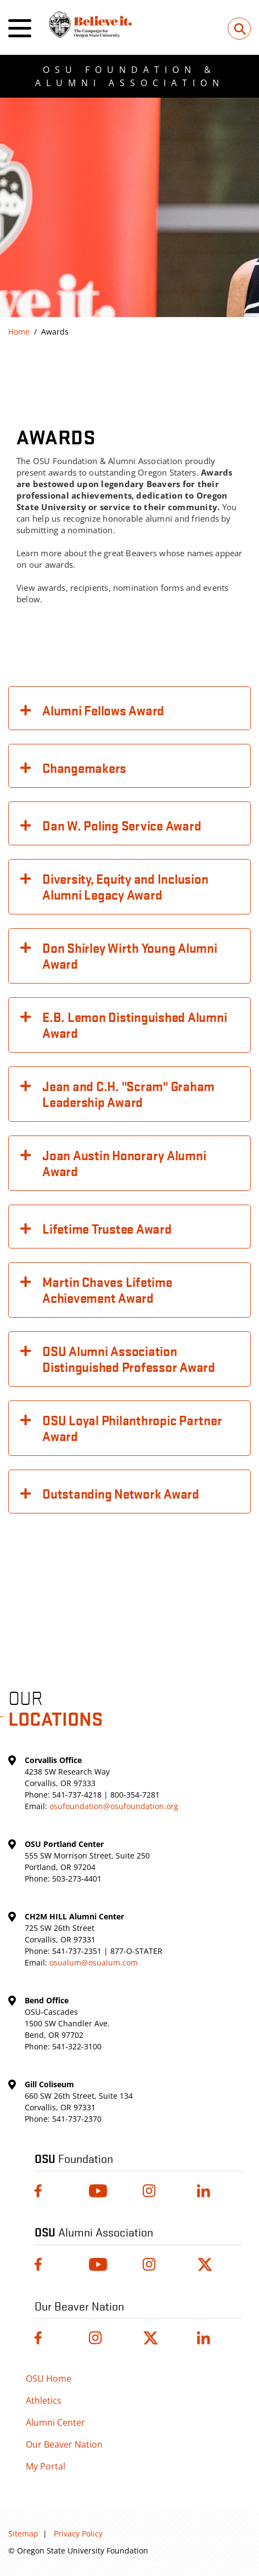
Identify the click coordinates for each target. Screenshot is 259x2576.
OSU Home (48, 2378)
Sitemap (23, 2533)
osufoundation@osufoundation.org (113, 1806)
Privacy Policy (78, 2533)
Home (19, 331)
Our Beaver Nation (64, 2444)
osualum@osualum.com (93, 1962)
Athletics (43, 2400)
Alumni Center (55, 2422)
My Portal (45, 2466)
